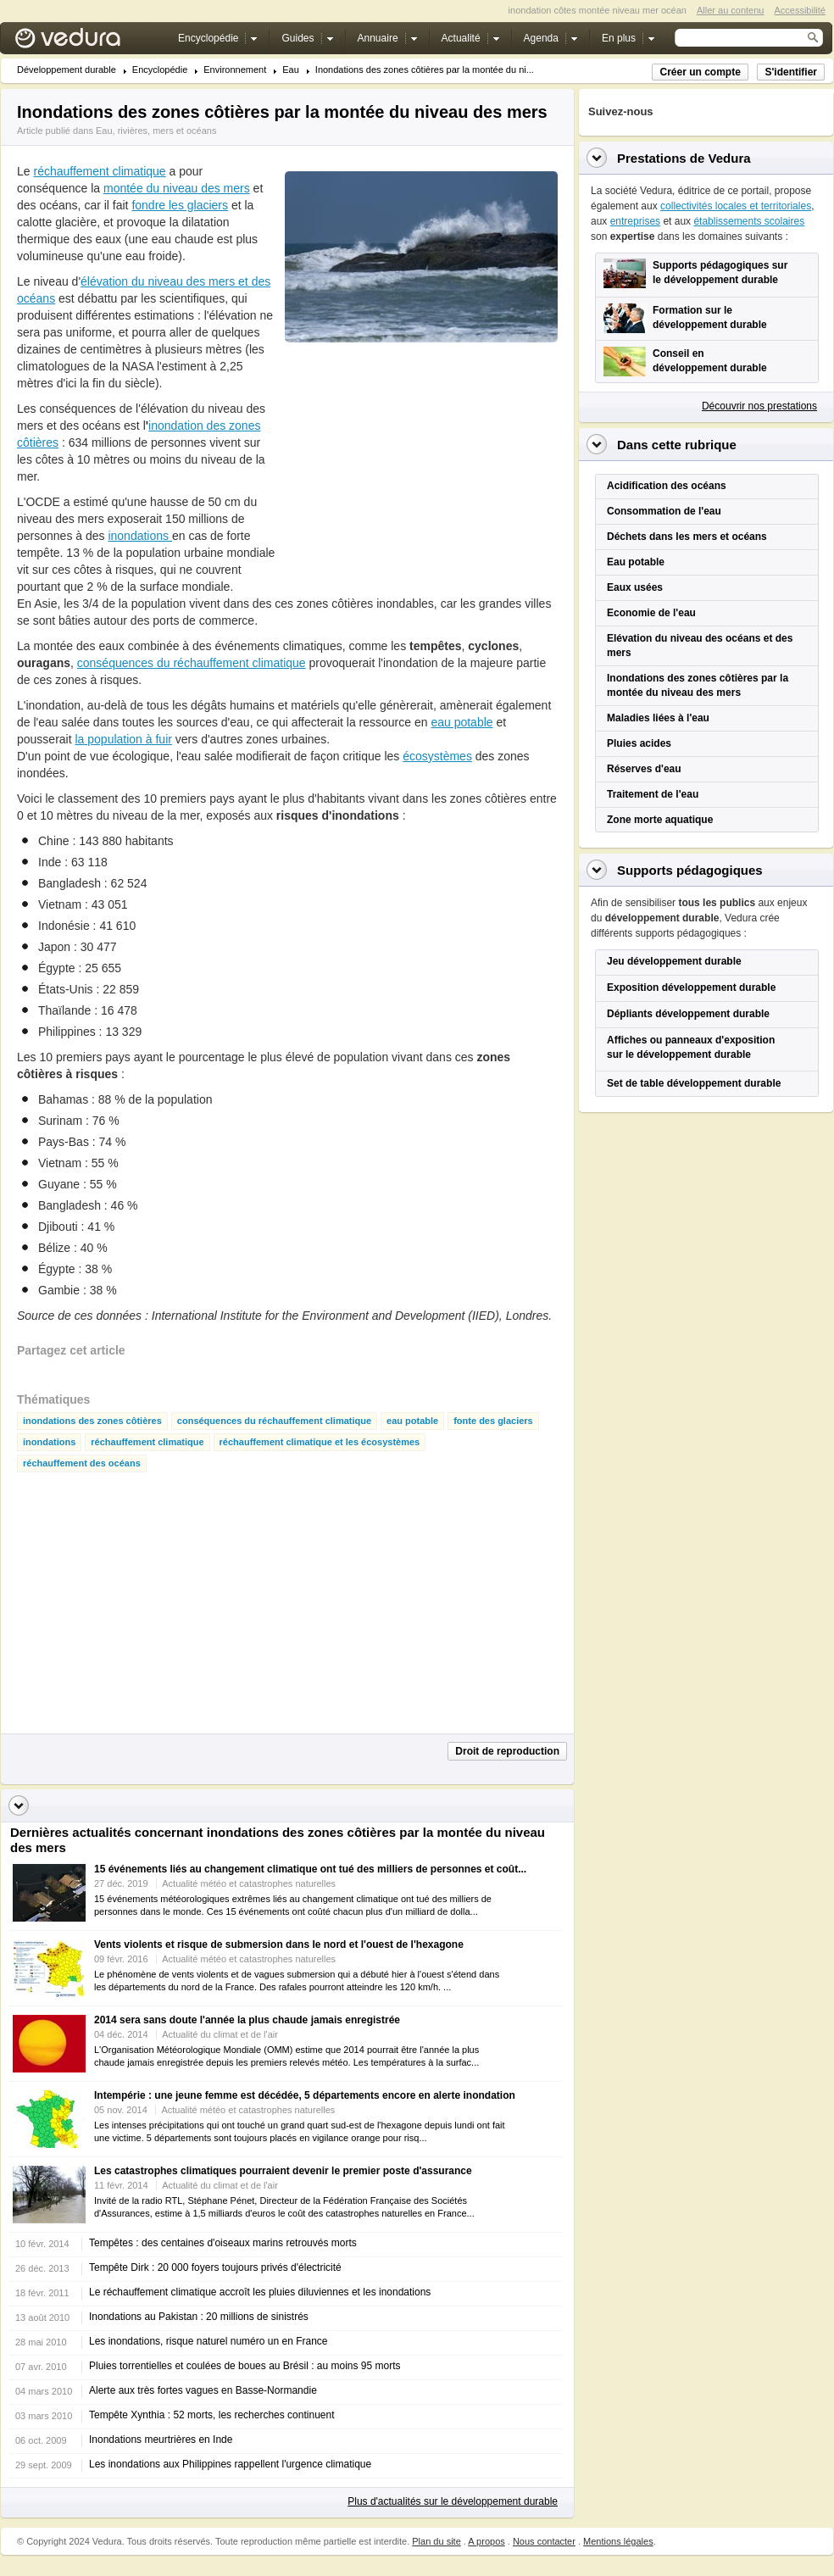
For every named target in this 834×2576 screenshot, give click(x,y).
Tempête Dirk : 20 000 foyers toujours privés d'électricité (215, 2267)
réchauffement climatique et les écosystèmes (320, 1442)
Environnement (234, 70)
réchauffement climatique (99, 171)
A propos (486, 2541)
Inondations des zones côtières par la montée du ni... (424, 70)
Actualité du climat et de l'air (220, 2034)
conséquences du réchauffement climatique (191, 663)
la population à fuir (123, 739)
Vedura (88, 42)
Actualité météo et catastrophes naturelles (249, 1883)
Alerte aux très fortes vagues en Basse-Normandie (203, 2390)
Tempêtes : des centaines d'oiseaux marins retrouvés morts (223, 2243)
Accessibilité (800, 10)
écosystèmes (437, 756)
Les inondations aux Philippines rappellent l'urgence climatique (230, 2464)
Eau (290, 70)
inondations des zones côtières (92, 1421)
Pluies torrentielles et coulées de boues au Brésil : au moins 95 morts (245, 2366)
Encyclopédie (159, 70)
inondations (140, 535)
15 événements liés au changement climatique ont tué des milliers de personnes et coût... (310, 1869)
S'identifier (790, 72)
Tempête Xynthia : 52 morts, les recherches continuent (211, 2415)
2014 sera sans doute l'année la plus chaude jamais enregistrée (247, 2020)
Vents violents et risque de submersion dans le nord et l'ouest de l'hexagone (279, 1944)
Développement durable (66, 70)
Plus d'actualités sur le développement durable (453, 2501)
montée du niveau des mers (176, 188)
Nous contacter (544, 2541)
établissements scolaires (748, 221)
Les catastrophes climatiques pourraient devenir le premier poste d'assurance (283, 2171)
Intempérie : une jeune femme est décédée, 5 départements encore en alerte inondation (304, 2095)
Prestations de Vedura (684, 158)
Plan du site (436, 2541)
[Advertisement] (412, 465)
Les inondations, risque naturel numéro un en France (208, 2341)
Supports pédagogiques (690, 870)
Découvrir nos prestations (759, 406)
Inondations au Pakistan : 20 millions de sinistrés (199, 2317)
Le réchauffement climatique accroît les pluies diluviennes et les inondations (260, 2292)
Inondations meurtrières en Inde (160, 2439)
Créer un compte (699, 72)
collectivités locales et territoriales (735, 206)
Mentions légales (618, 2541)
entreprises (635, 221)
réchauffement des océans (82, 1463)
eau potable (461, 722)
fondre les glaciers (179, 205)
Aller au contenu (730, 10)
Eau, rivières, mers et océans (156, 130)
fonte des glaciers (493, 1421)
